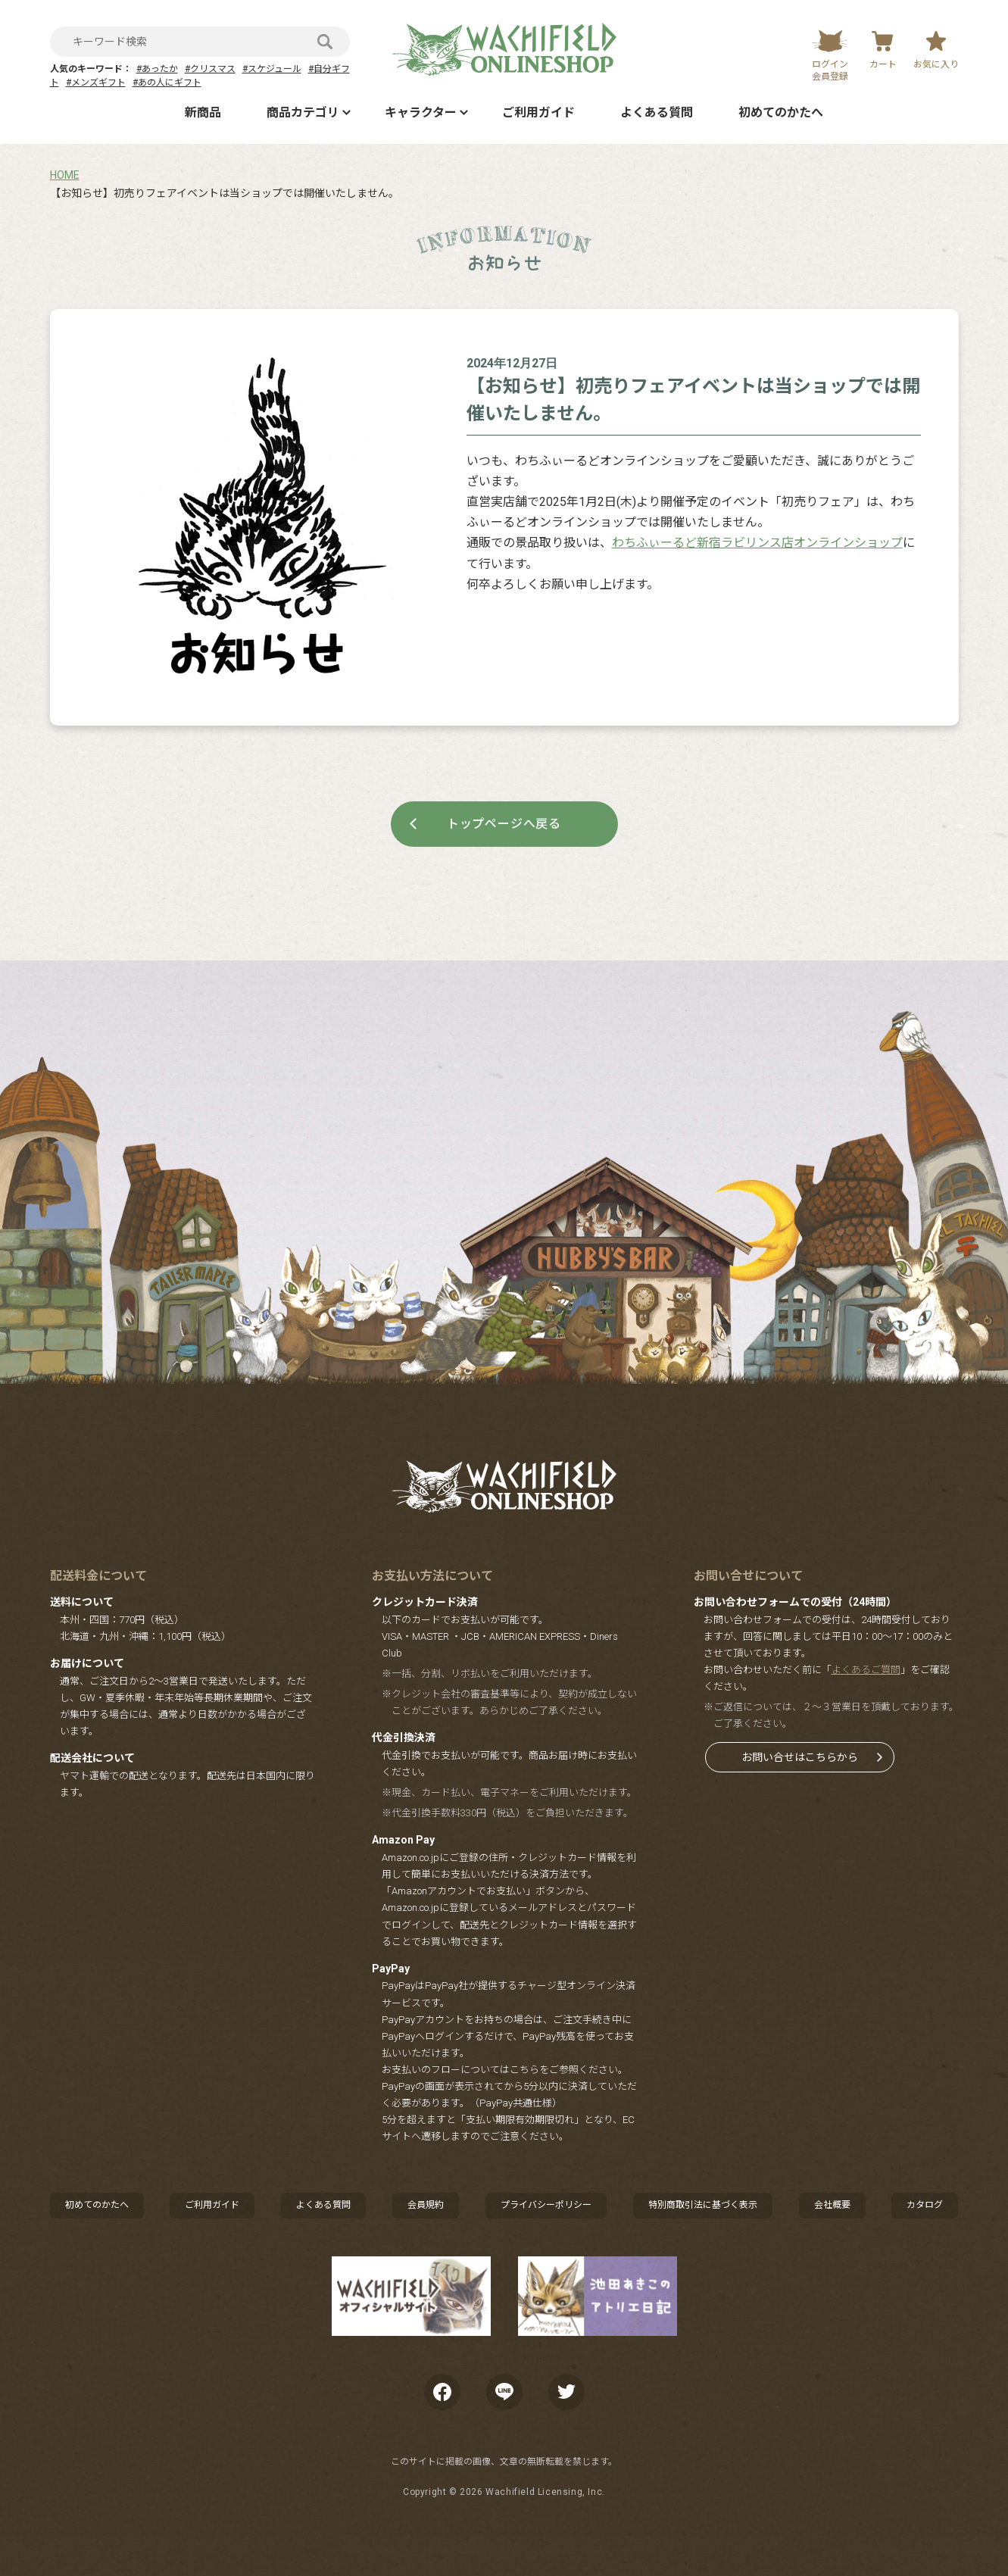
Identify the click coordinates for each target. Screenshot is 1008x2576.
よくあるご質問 (866, 1669)
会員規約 (425, 2205)
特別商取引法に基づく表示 (702, 2205)
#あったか (157, 69)
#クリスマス (210, 69)
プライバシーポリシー (546, 2205)
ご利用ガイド (538, 112)
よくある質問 (656, 112)
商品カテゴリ (303, 112)
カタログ (925, 2205)
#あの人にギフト (167, 82)
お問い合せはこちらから (799, 1757)
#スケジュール (271, 69)
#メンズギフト (96, 82)
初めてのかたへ (780, 112)
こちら (524, 2069)
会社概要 (832, 2205)
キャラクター (421, 112)
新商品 (203, 112)
